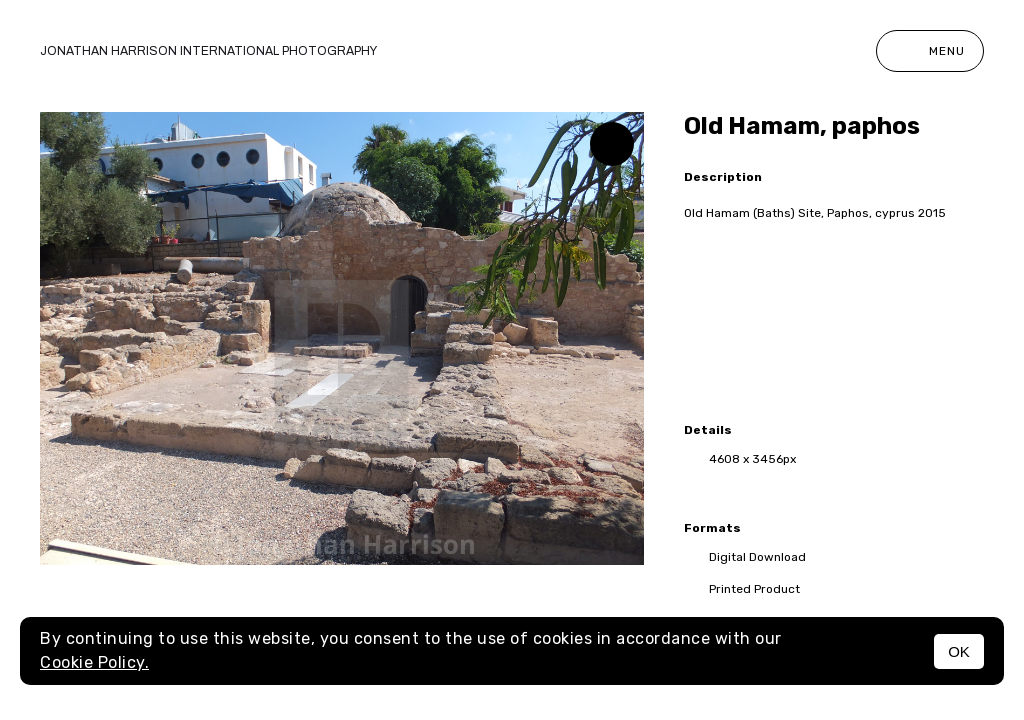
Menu (930, 51)
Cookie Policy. (94, 662)
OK (959, 651)
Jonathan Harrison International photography (208, 51)
